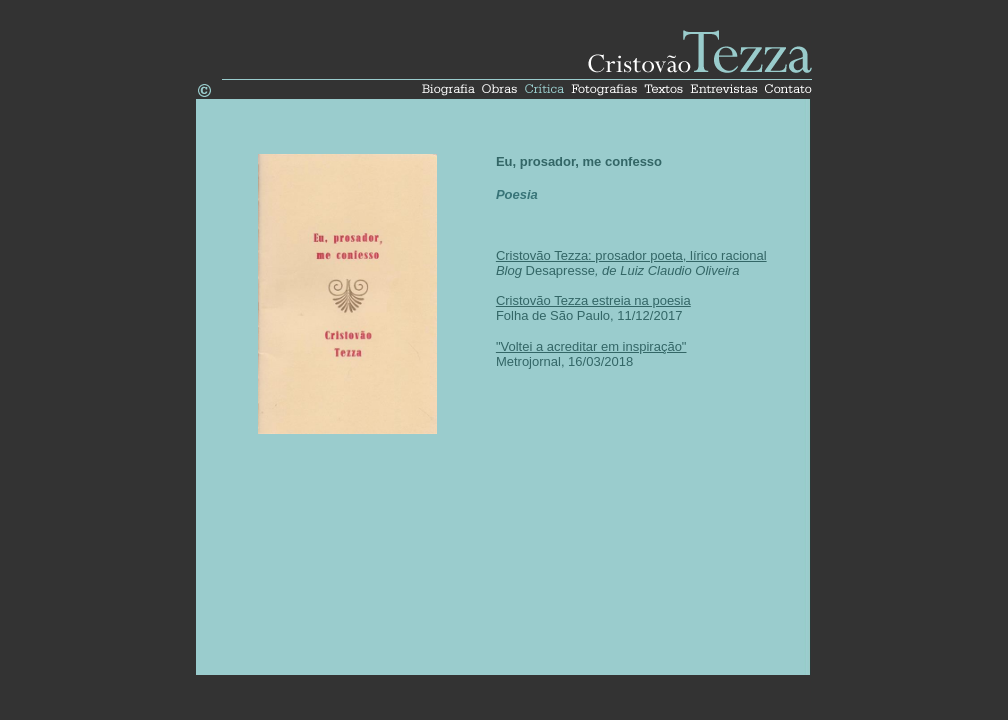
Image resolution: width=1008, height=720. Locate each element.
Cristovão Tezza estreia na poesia (593, 300)
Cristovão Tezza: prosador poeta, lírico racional (631, 255)
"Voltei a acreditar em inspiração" (591, 346)
